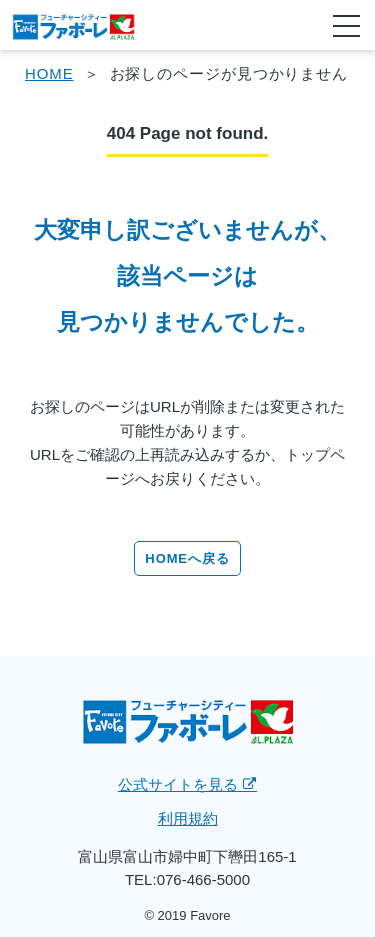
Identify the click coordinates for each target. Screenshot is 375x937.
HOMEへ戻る (187, 558)
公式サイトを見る (187, 784)
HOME (49, 73)
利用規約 (188, 818)
